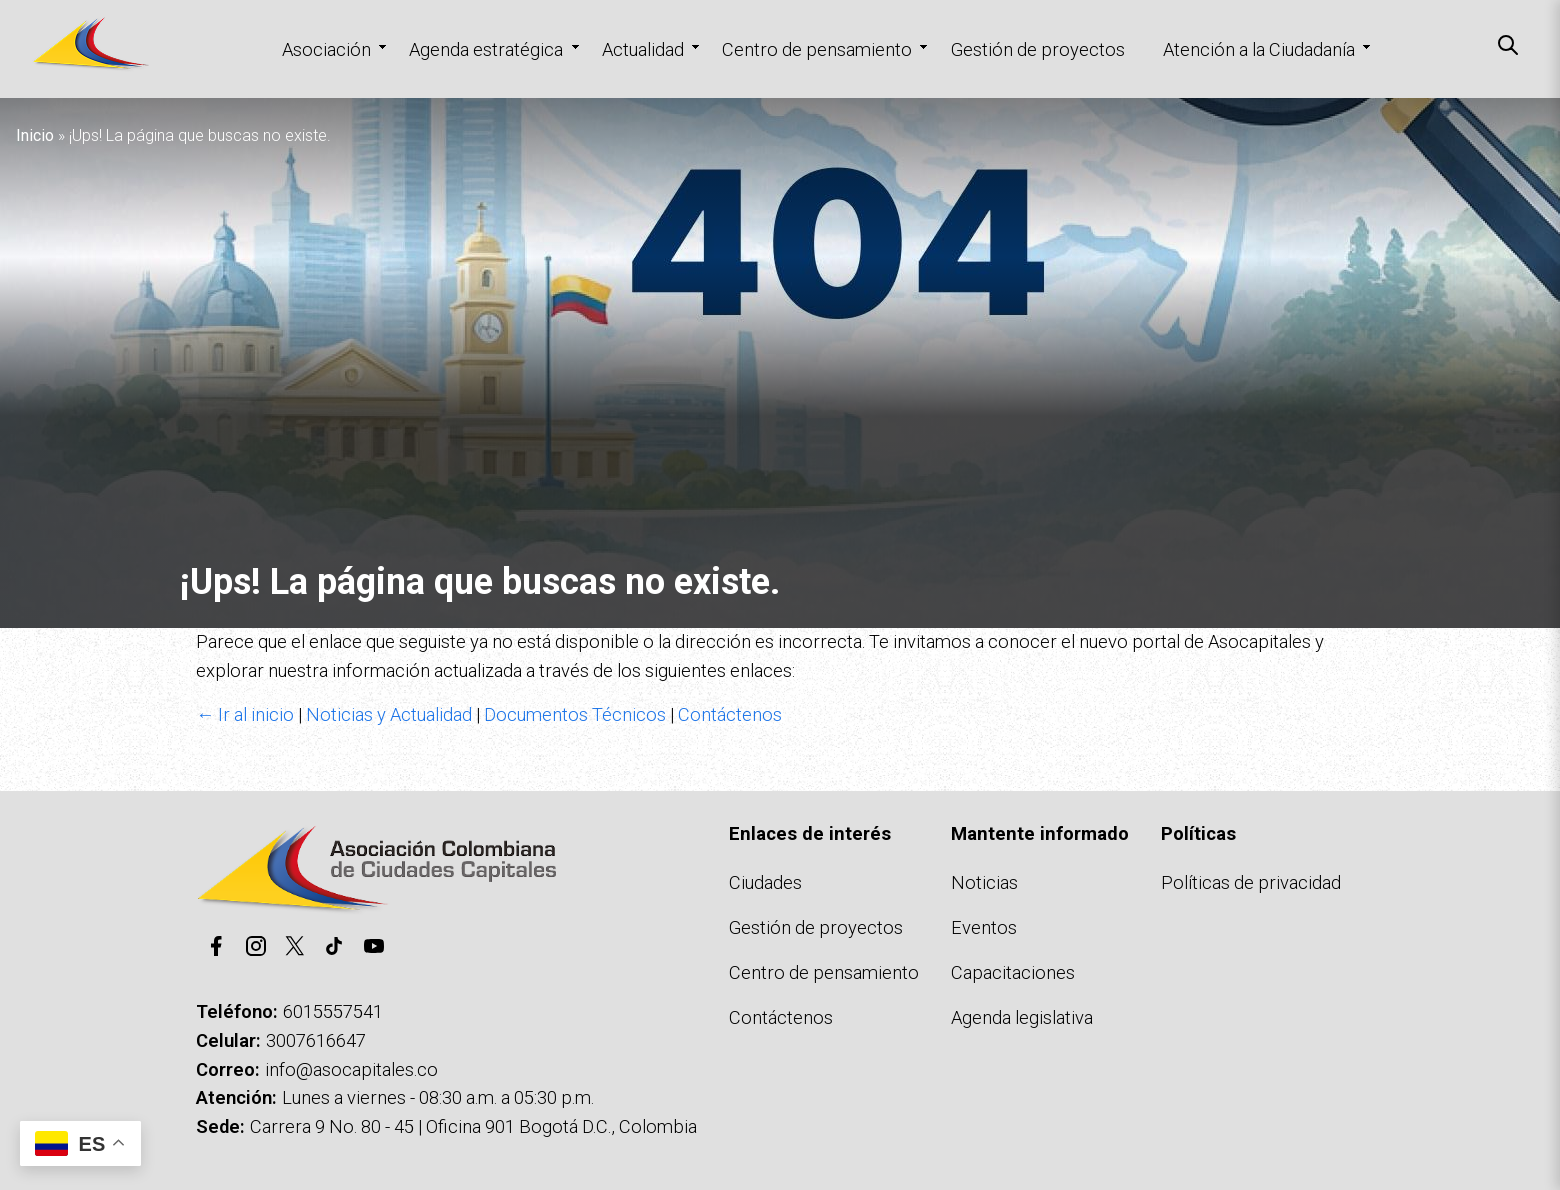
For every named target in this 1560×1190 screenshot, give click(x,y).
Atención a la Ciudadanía (1259, 49)
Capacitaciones (1013, 972)
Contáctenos (730, 714)
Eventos (984, 927)
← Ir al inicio (245, 714)
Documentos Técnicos (575, 714)
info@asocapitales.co (351, 1069)
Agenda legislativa (1022, 1017)
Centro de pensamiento (817, 49)
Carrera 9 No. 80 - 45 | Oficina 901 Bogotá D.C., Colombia (473, 1126)
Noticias (984, 882)
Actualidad (643, 49)
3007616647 (316, 1040)
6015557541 (333, 1011)
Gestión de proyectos (1038, 49)
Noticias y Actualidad (389, 714)
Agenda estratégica (486, 49)
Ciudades (765, 882)
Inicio (35, 135)
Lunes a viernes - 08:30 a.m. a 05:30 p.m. (438, 1097)
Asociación (326, 49)
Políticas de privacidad (1251, 882)
